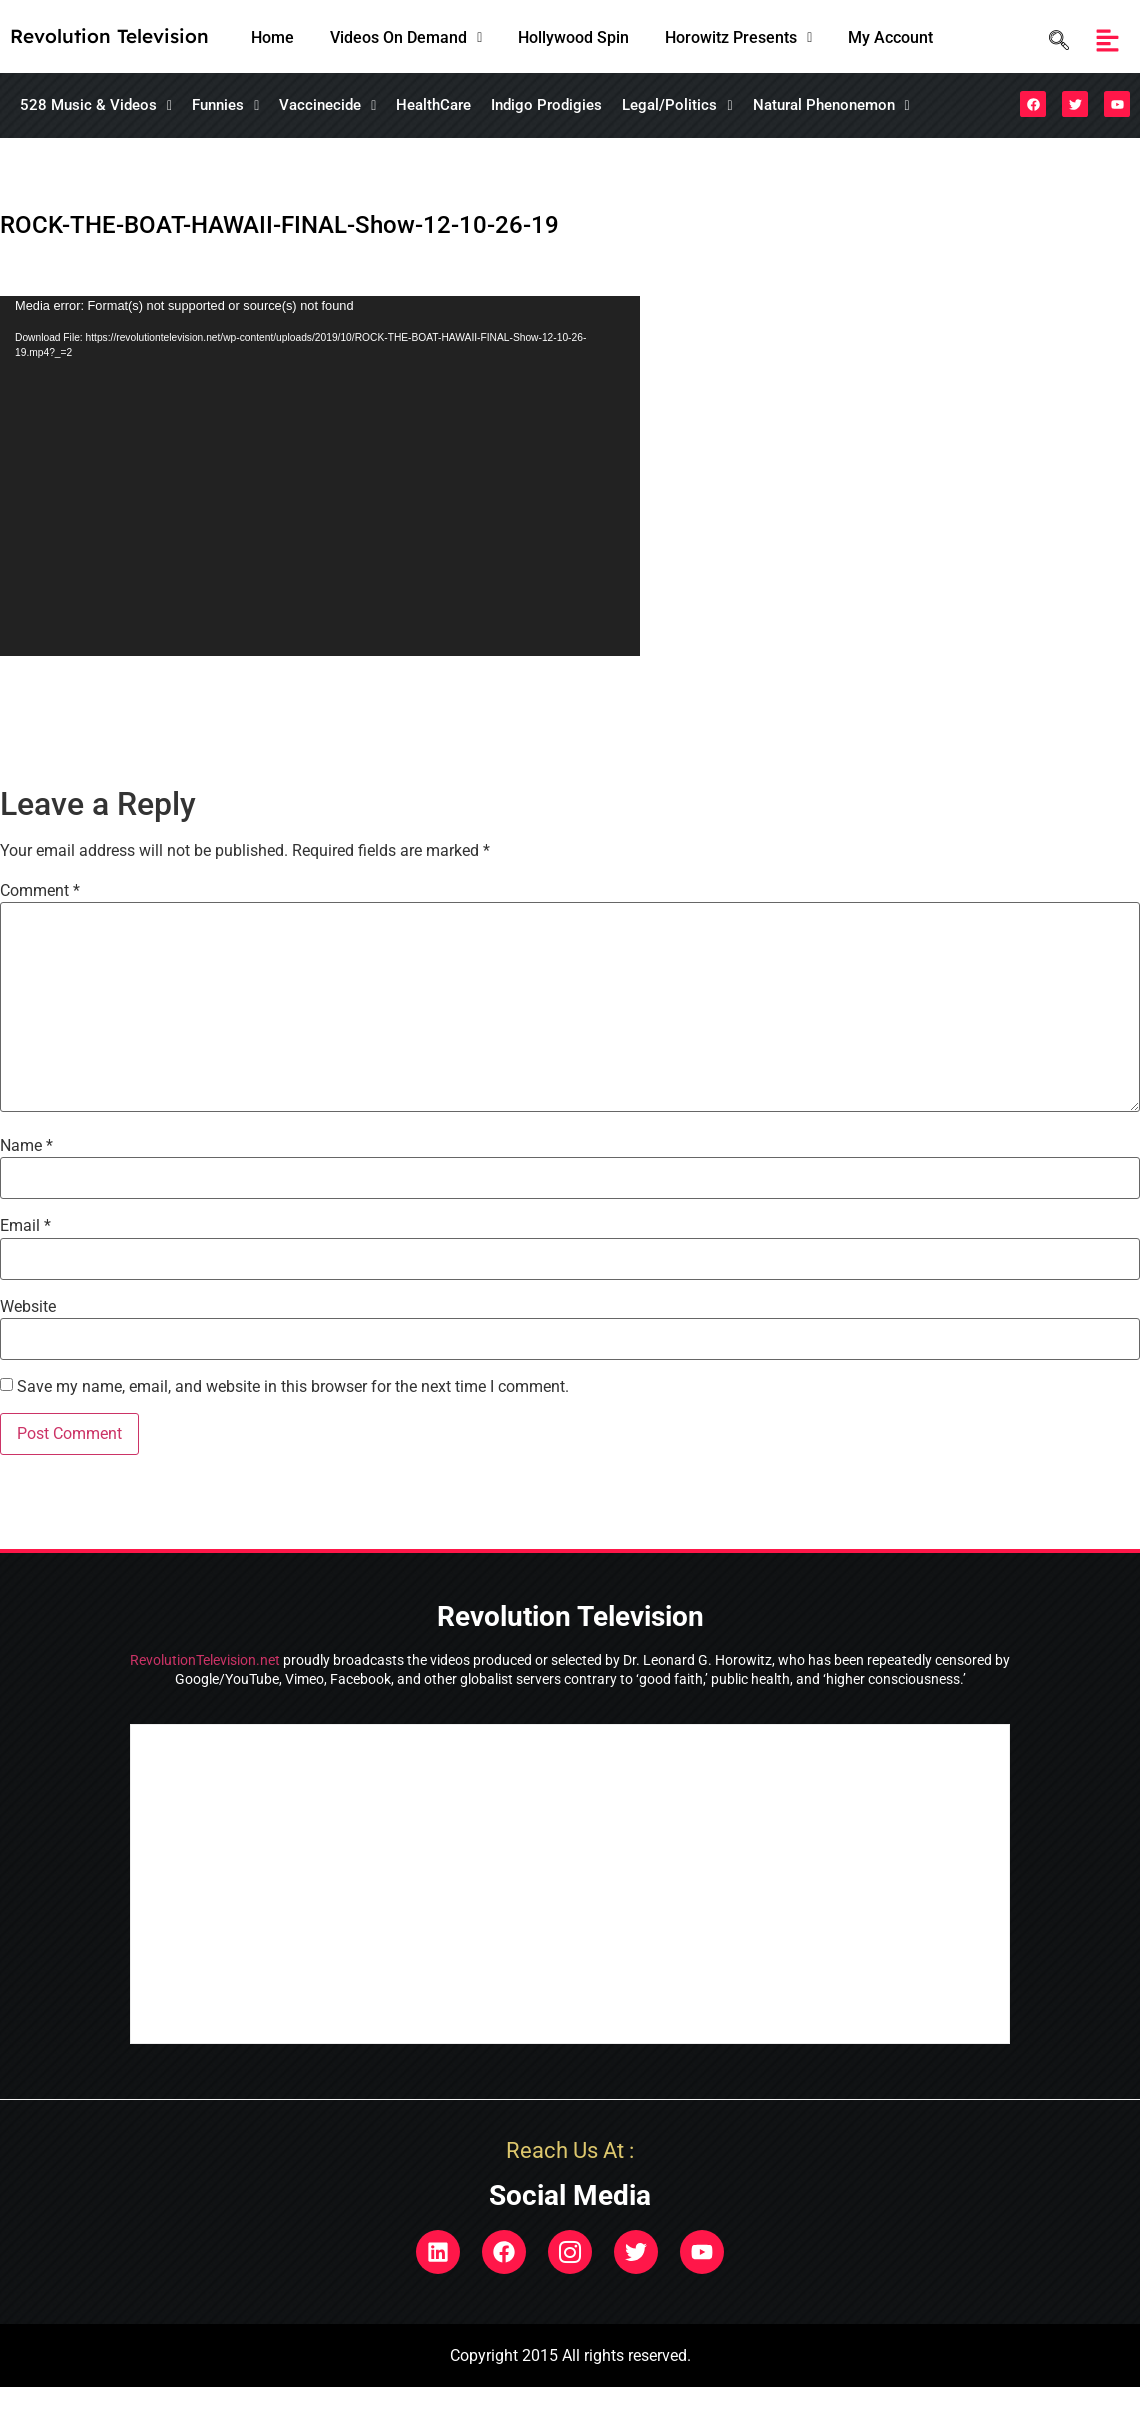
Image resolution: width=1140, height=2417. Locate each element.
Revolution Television (109, 36)
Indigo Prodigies (546, 105)
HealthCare (433, 105)
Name (26, 1146)
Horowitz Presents (738, 37)
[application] (320, 476)
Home (272, 37)
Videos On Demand (406, 37)
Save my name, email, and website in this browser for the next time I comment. (293, 1387)
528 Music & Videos (96, 105)
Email (25, 1226)
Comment (40, 891)
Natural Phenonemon (831, 105)
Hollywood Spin (573, 37)
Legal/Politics (677, 105)
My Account (890, 37)
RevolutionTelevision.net (205, 1660)
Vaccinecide (327, 105)
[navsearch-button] (1054, 40)
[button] (406, 38)
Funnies (225, 105)
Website (28, 1307)
